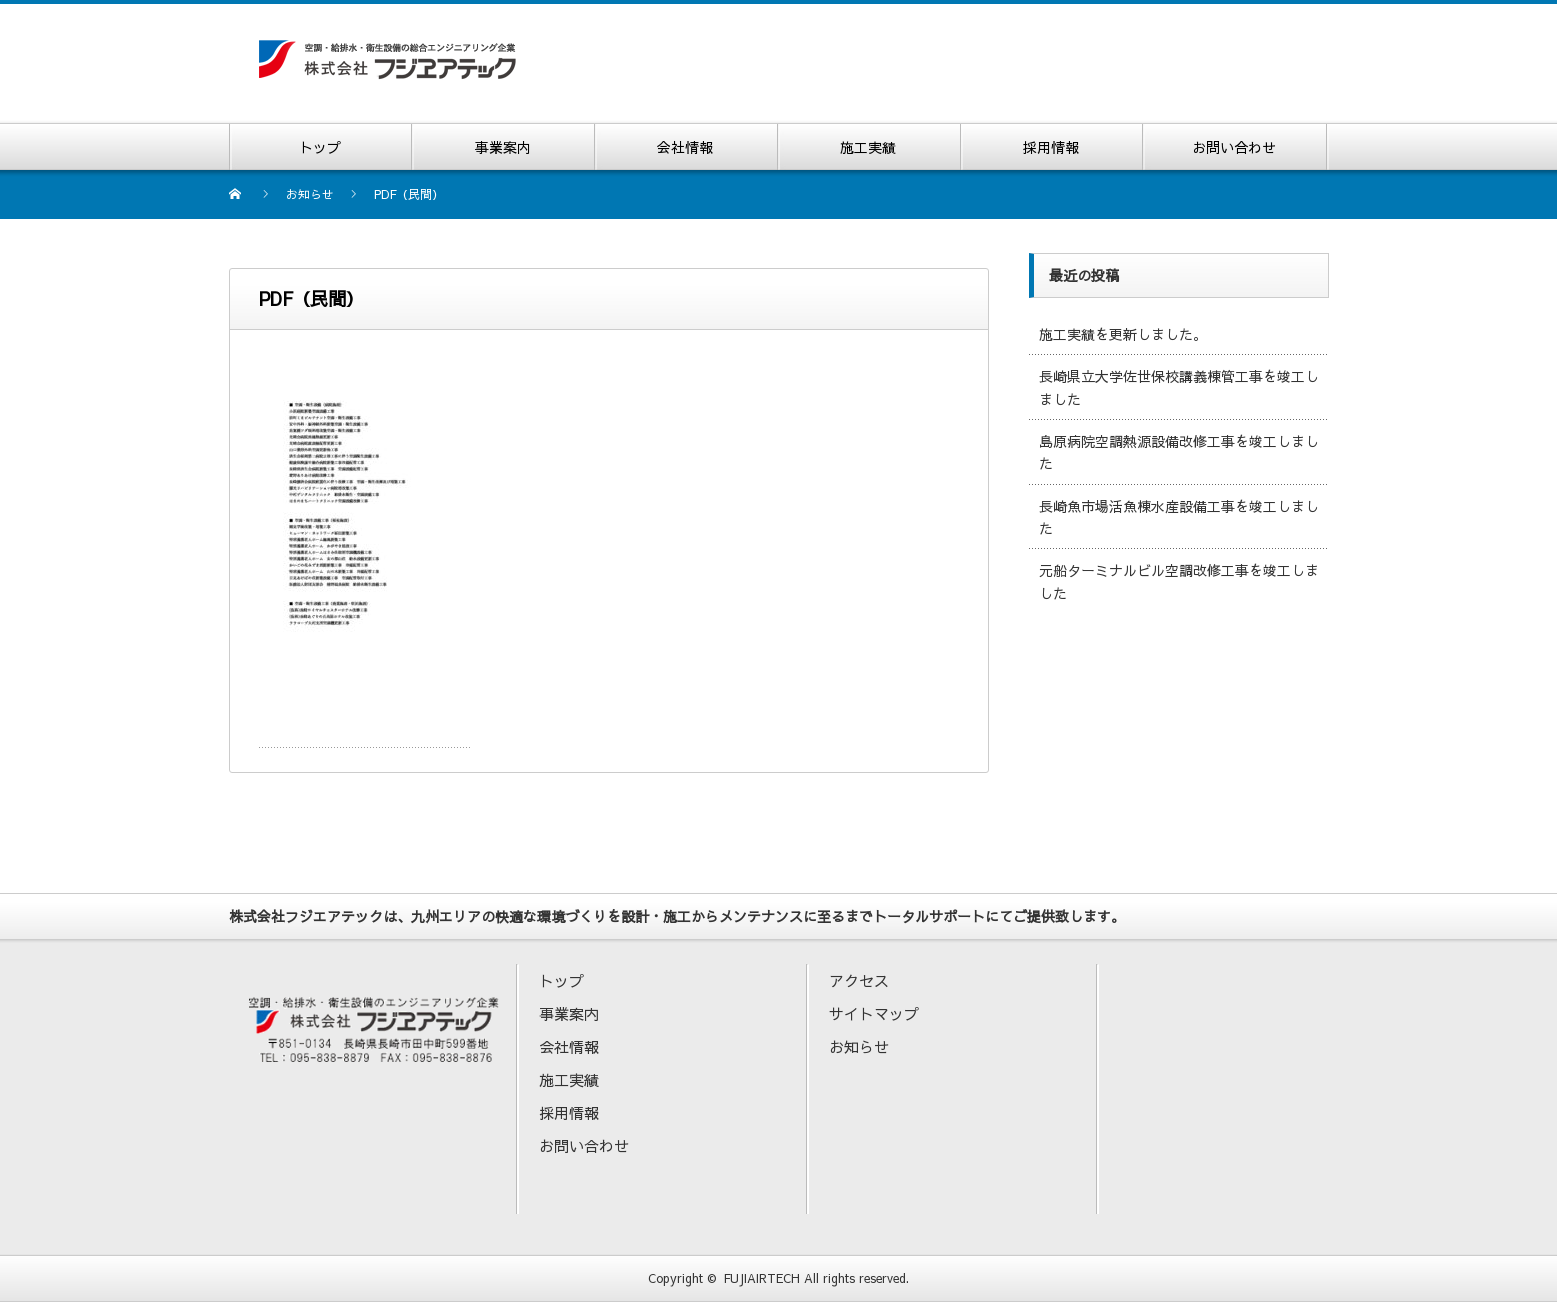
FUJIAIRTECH (762, 1278)
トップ (561, 980)
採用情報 (569, 1112)
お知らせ (859, 1046)
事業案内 (569, 1013)
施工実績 (569, 1079)
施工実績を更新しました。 (1123, 334)
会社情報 (569, 1046)
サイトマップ (874, 1013)
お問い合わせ (584, 1145)
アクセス (859, 980)
